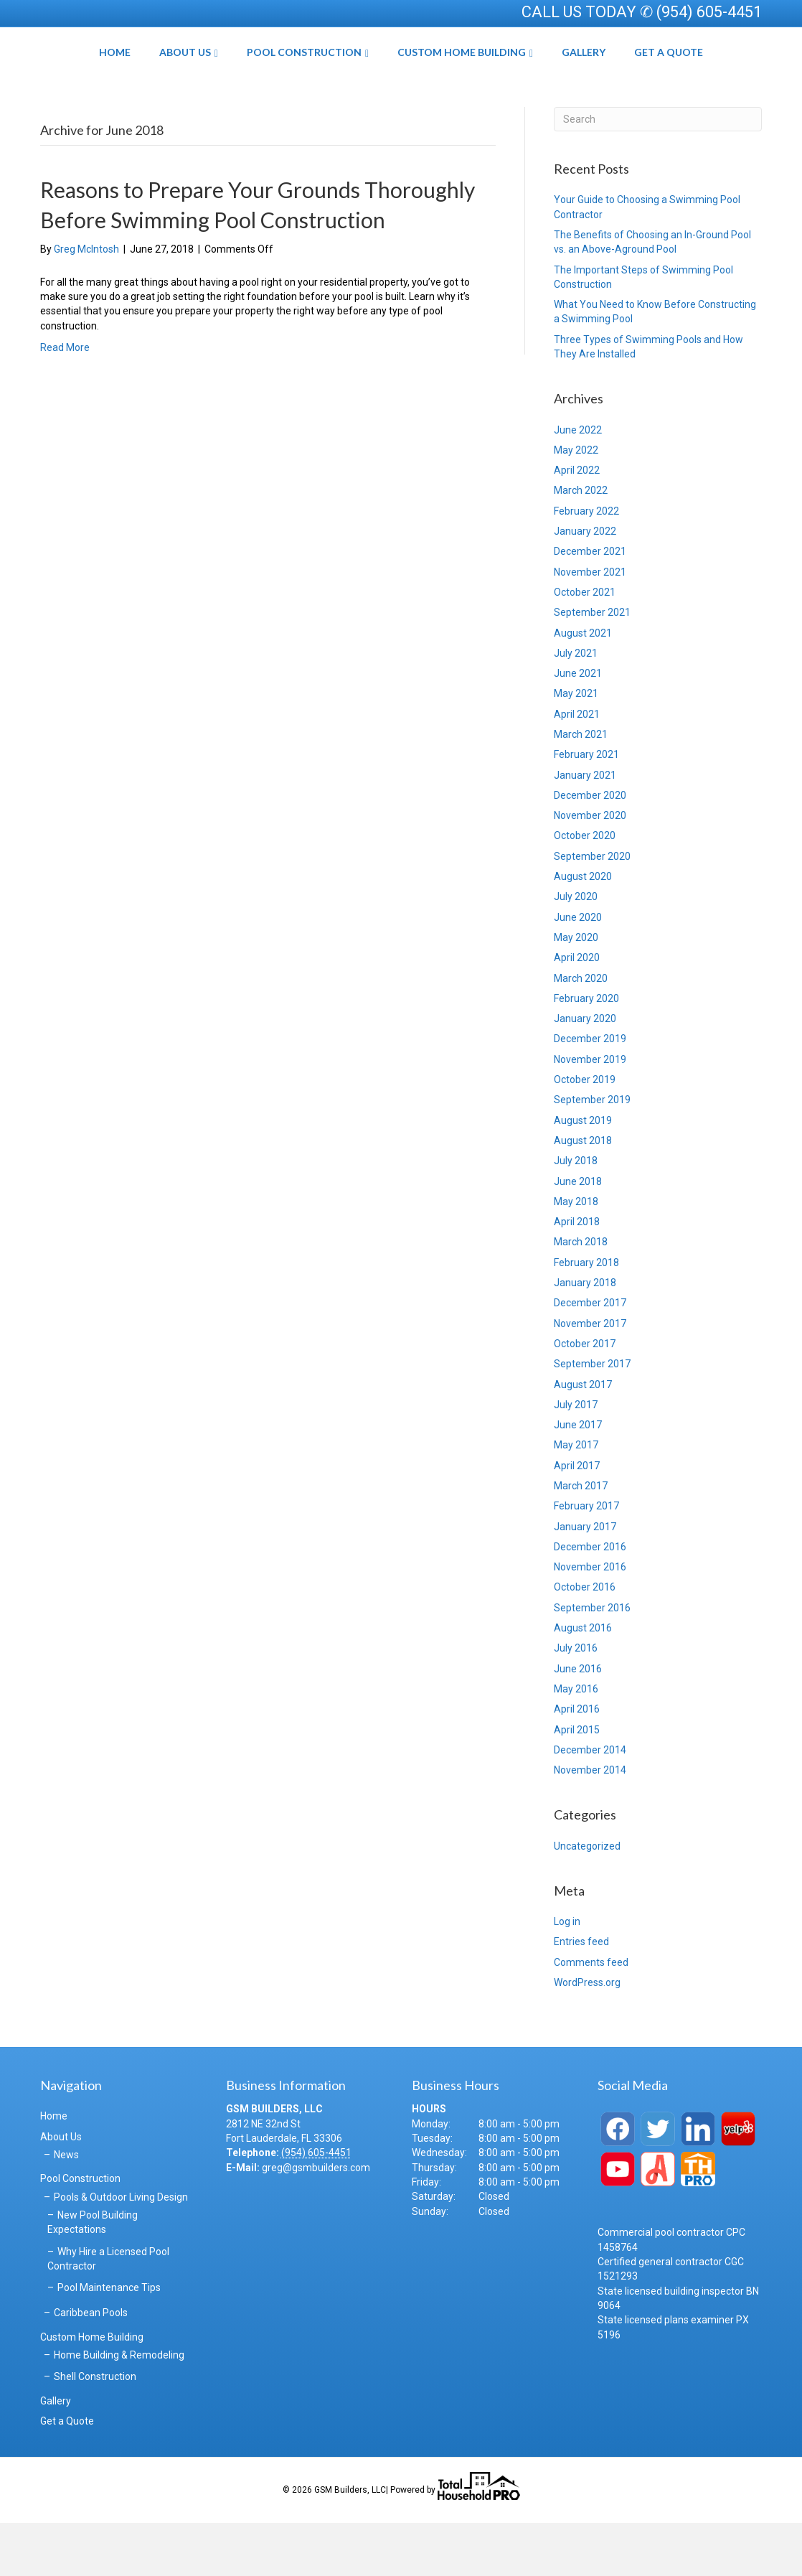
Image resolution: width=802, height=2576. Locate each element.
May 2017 (576, 1498)
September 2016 (592, 1660)
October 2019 (584, 1132)
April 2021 (577, 766)
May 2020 (576, 990)
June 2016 (578, 1721)
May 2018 (576, 1254)
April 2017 (577, 1518)
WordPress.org (587, 2035)
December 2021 (590, 604)
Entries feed (581, 1994)
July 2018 (576, 1213)
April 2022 (577, 523)
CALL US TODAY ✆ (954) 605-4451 (642, 12)
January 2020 (585, 1071)
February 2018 (586, 1315)
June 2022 (578, 482)
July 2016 (576, 1701)
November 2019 (590, 1112)
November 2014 (590, 1823)
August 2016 (583, 1681)
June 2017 (578, 1478)
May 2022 (576, 502)
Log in (567, 1974)
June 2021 (578, 726)
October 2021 (584, 645)
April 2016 (577, 1762)
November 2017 (590, 1376)
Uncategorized (587, 1898)
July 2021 (576, 705)
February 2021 (586, 807)
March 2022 (581, 543)
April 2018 (577, 1274)
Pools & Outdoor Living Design (121, 2249)
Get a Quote (718, 78)
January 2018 (585, 1335)
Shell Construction (95, 2429)
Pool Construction (254, 78)
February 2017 (586, 1559)
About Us (135, 78)
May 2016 (576, 1742)
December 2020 (590, 847)
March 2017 (581, 1539)
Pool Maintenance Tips (109, 2340)
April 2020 (577, 1010)
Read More (65, 400)
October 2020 (584, 888)
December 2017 (590, 1356)
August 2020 (583, 929)
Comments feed (591, 2014)
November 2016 (590, 1620)
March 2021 (581, 787)
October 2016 (584, 1640)
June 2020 (578, 969)
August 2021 (583, 685)
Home (64, 78)
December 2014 (590, 1802)
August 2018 (583, 1193)
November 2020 (590, 868)
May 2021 (576, 746)
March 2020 (581, 1030)
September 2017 (592, 1417)
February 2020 (586, 1051)
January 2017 (585, 1579)
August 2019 (583, 1173)
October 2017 (584, 1396)
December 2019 (590, 1091)
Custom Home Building (512, 78)
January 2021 (585, 827)
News (66, 2208)
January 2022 (585, 584)
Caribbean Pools (91, 2365)
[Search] (658, 172)
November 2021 (590, 624)
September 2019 (592, 1152)
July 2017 (576, 1457)
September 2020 (592, 908)
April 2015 (577, 1782)
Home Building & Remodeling (119, 2408)
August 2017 (583, 1437)
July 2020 (576, 949)
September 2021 (592, 665)
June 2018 (578, 1234)
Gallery (634, 78)
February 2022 (586, 563)
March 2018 (581, 1295)
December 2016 (590, 1599)
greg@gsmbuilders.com (316, 2220)
